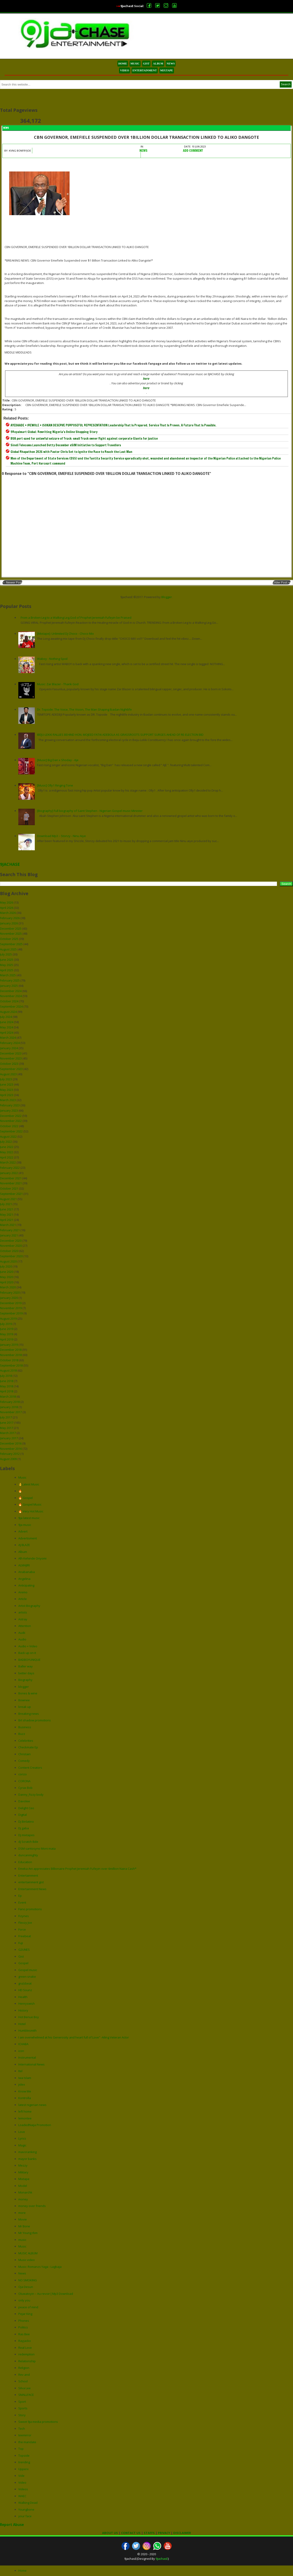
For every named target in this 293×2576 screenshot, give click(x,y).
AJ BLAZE (24, 1545)
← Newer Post (12, 582)
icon (21, 2051)
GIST (146, 63)
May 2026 (6, 902)
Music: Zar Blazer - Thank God (58, 684)
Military (23, 2172)
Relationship (27, 2361)
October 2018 (9, 1360)
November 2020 (11, 1246)
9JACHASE (10, 864)
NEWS (171, 63)
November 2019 (11, 1308)
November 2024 (11, 996)
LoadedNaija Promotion (34, 2125)
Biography (25, 1680)
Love (21, 2132)
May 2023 (6, 1090)
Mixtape (24, 2179)
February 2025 (10, 980)
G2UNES (24, 1949)
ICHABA (23, 2044)
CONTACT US (131, 2533)
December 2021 (11, 1178)
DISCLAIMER (182, 2533)
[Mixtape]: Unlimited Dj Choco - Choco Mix (65, 633)
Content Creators (30, 1767)
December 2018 (11, 1350)
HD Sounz (25, 1990)
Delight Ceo (26, 1808)
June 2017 (6, 1422)
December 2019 (11, 1303)
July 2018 (6, 1376)
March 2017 (8, 1433)
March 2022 (8, 1162)
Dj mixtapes (26, 1835)
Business (24, 1727)
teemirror (24, 2435)
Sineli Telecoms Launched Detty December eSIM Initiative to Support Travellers (66, 445)
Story (22, 2415)
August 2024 (8, 1012)
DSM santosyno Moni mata (37, 1848)
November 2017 (11, 1412)
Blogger (166, 597)
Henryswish (26, 2003)
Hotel (22, 2024)
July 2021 (6, 1204)
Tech (21, 2428)
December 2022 (11, 1116)
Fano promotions (30, 1909)
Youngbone (26, 2509)
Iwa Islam (24, 2078)
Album (22, 1552)
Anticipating (26, 1585)
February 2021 (10, 1230)
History (23, 2010)
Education (25, 1862)
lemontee (25, 2118)
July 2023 (6, 1079)
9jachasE (162, 2559)
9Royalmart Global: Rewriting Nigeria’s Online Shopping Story (54, 432)
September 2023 (11, 1069)
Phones (23, 2321)
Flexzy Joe (25, 1923)
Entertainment (28, 1875)
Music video (26, 2260)
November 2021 (11, 1183)
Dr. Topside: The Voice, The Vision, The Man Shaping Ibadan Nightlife (84, 709)
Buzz (21, 1734)
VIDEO (124, 70)
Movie (22, 2219)
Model (22, 2186)
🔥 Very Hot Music (30, 1511)
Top (21, 2449)
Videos (23, 2489)
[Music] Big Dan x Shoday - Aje (58, 760)
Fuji (20, 1943)
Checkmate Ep (28, 1747)
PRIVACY (164, 2533)
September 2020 (11, 1256)
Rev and (24, 2375)
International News (31, 2064)
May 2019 (6, 1334)
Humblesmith (27, 2030)
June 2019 (6, 1329)
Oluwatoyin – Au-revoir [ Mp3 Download (45, 2294)
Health (22, 1997)
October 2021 (9, 1188)
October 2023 (9, 1064)
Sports (22, 2408)
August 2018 (8, 1370)
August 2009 (8, 1459)
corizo (22, 1774)
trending (24, 2462)
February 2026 (10, 918)
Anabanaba (26, 1572)
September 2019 (11, 1313)
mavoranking (27, 2152)
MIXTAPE (166, 70)
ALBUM (158, 63)
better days (26, 1673)
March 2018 (8, 1396)
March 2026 (8, 913)
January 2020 (9, 1298)
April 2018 (6, 1391)
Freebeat (24, 1936)
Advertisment (27, 1538)
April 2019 (6, 1339)
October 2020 (9, 1251)
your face (25, 2516)
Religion (23, 2368)
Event (22, 1902)
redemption (26, 2354)
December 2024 (11, 991)
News (6, 127)
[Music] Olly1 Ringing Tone (55, 785)
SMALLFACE (26, 2395)
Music (22, 1477)
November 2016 (11, 1449)
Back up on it (27, 1653)
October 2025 (9, 939)
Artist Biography (29, 1606)
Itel (20, 2071)
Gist (21, 1956)
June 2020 (6, 1272)
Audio (22, 1639)
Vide (21, 2476)
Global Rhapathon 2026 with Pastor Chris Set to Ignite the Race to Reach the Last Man (71, 451)
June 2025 (6, 960)
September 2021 (11, 1194)
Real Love (25, 2348)
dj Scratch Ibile (28, 1842)
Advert (22, 1531)
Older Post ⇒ (281, 582)
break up (24, 1707)
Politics (23, 2327)
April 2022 (6, 1157)
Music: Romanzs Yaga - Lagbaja (40, 2267)
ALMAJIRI (24, 1565)
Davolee (24, 1801)
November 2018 (11, 1355)
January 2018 (9, 1407)
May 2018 (6, 1386)
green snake (27, 1976)
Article (22, 1599)
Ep (20, 1896)
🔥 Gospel (25, 1498)
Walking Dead (28, 2503)
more (22, 2213)
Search (285, 84)
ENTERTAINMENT (145, 70)
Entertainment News (32, 1889)
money (23, 2199)
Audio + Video (27, 1646)
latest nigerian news (32, 2105)
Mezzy (22, 2165)
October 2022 (9, 1126)
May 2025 (6, 965)
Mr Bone (24, 2226)
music (22, 2240)
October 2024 (9, 1001)
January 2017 (9, 1438)
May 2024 (6, 1027)
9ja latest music (29, 1518)
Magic (22, 2145)
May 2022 (6, 1152)
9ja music (24, 1525)
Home (22, 2570)
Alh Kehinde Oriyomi (32, 1558)
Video (22, 2482)
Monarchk (25, 2192)
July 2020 (6, 1266)
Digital (22, 1815)
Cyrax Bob (25, 1788)
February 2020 (10, 1292)
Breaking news (28, 1714)
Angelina (24, 1579)
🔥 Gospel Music (29, 1504)
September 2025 (11, 944)
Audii (21, 1633)
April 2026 (6, 908)
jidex (21, 2084)
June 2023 (6, 1084)
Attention (24, 1626)
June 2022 (6, 1147)
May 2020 (6, 1277)
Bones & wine (27, 1693)
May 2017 (6, 1428)
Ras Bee (24, 2334)
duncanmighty (28, 1855)
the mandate (27, 2442)
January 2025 (9, 986)
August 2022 (8, 1136)
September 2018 (11, 1365)
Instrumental (27, 2057)
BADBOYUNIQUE (29, 1660)
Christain (24, 1754)
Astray (22, 1619)
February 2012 (10, 1454)
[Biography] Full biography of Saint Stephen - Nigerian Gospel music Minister (90, 811)
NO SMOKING (27, 2280)
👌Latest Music (28, 1484)
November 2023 (11, 1058)
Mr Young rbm (28, 2233)
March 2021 (8, 1225)
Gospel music (27, 1970)
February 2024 (10, 1043)
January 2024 (9, 1048)
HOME (122, 63)
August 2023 (8, 1074)
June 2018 (6, 1381)
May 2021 (6, 1214)
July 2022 (6, 1142)
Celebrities (25, 1741)
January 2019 (9, 1345)
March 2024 (8, 1037)
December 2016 (11, 1443)
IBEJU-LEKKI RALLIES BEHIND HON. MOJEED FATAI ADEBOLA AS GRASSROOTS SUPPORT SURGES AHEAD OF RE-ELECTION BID (120, 735)
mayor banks (27, 2159)
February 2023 (10, 1105)
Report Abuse (12, 2524)
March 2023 (8, 1100)
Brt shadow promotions (34, 1720)
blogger (23, 1687)
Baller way (25, 1666)
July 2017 (6, 1417)
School (23, 2381)
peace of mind (28, 2307)
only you (24, 2300)
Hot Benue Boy (28, 2017)
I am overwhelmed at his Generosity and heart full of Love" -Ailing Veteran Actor (73, 2037)
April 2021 (6, 1220)
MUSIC (135, 63)
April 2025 (6, 970)
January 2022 (9, 1173)
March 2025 (8, 975)
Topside (24, 2455)
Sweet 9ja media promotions (38, 2422)
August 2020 (8, 1261)
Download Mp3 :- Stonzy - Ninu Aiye (61, 836)
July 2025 (6, 954)
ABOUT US (110, 2533)
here (146, 378)
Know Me (24, 2091)
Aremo (22, 1592)
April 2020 (6, 1282)
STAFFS (149, 2533)
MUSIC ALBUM (28, 2253)
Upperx (23, 2469)
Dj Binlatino (26, 1821)
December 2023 (11, 1053)
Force (22, 1929)
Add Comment (193, 150)
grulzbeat (25, 1983)
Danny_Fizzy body (30, 1794)
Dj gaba (23, 1828)
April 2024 (6, 1032)
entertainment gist (31, 1882)
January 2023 (9, 1110)
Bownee (24, 1700)
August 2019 (8, 1318)
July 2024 (6, 1017)
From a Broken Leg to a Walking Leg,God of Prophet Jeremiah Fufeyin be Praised (76, 617)
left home (25, 2111)
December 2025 (11, 928)
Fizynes (23, 1916)
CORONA (24, 1781)
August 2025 (8, 949)
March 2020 (8, 1287)
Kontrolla (24, 2098)
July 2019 (6, 1324)
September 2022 (11, 1131)
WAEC (22, 2496)
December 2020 (11, 1241)
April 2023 (6, 1095)
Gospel (23, 1963)
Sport (22, 2401)
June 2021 (6, 1209)
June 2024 (6, 1022)
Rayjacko (24, 2341)
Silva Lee (24, 2388)
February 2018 (10, 1402)
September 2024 (11, 1006)
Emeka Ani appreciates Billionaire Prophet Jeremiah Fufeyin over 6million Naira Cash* (77, 1869)
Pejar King (25, 2314)
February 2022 (10, 1168)
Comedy (24, 1761)
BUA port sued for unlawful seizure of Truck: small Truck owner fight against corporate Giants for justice (84, 438)
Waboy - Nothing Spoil (52, 659)
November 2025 (11, 933)
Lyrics (22, 2138)
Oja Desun (25, 2287)
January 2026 (9, 923)
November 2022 (11, 1121)
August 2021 (8, 1199)
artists (22, 1612)
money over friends (32, 2206)
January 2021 (9, 1235)
